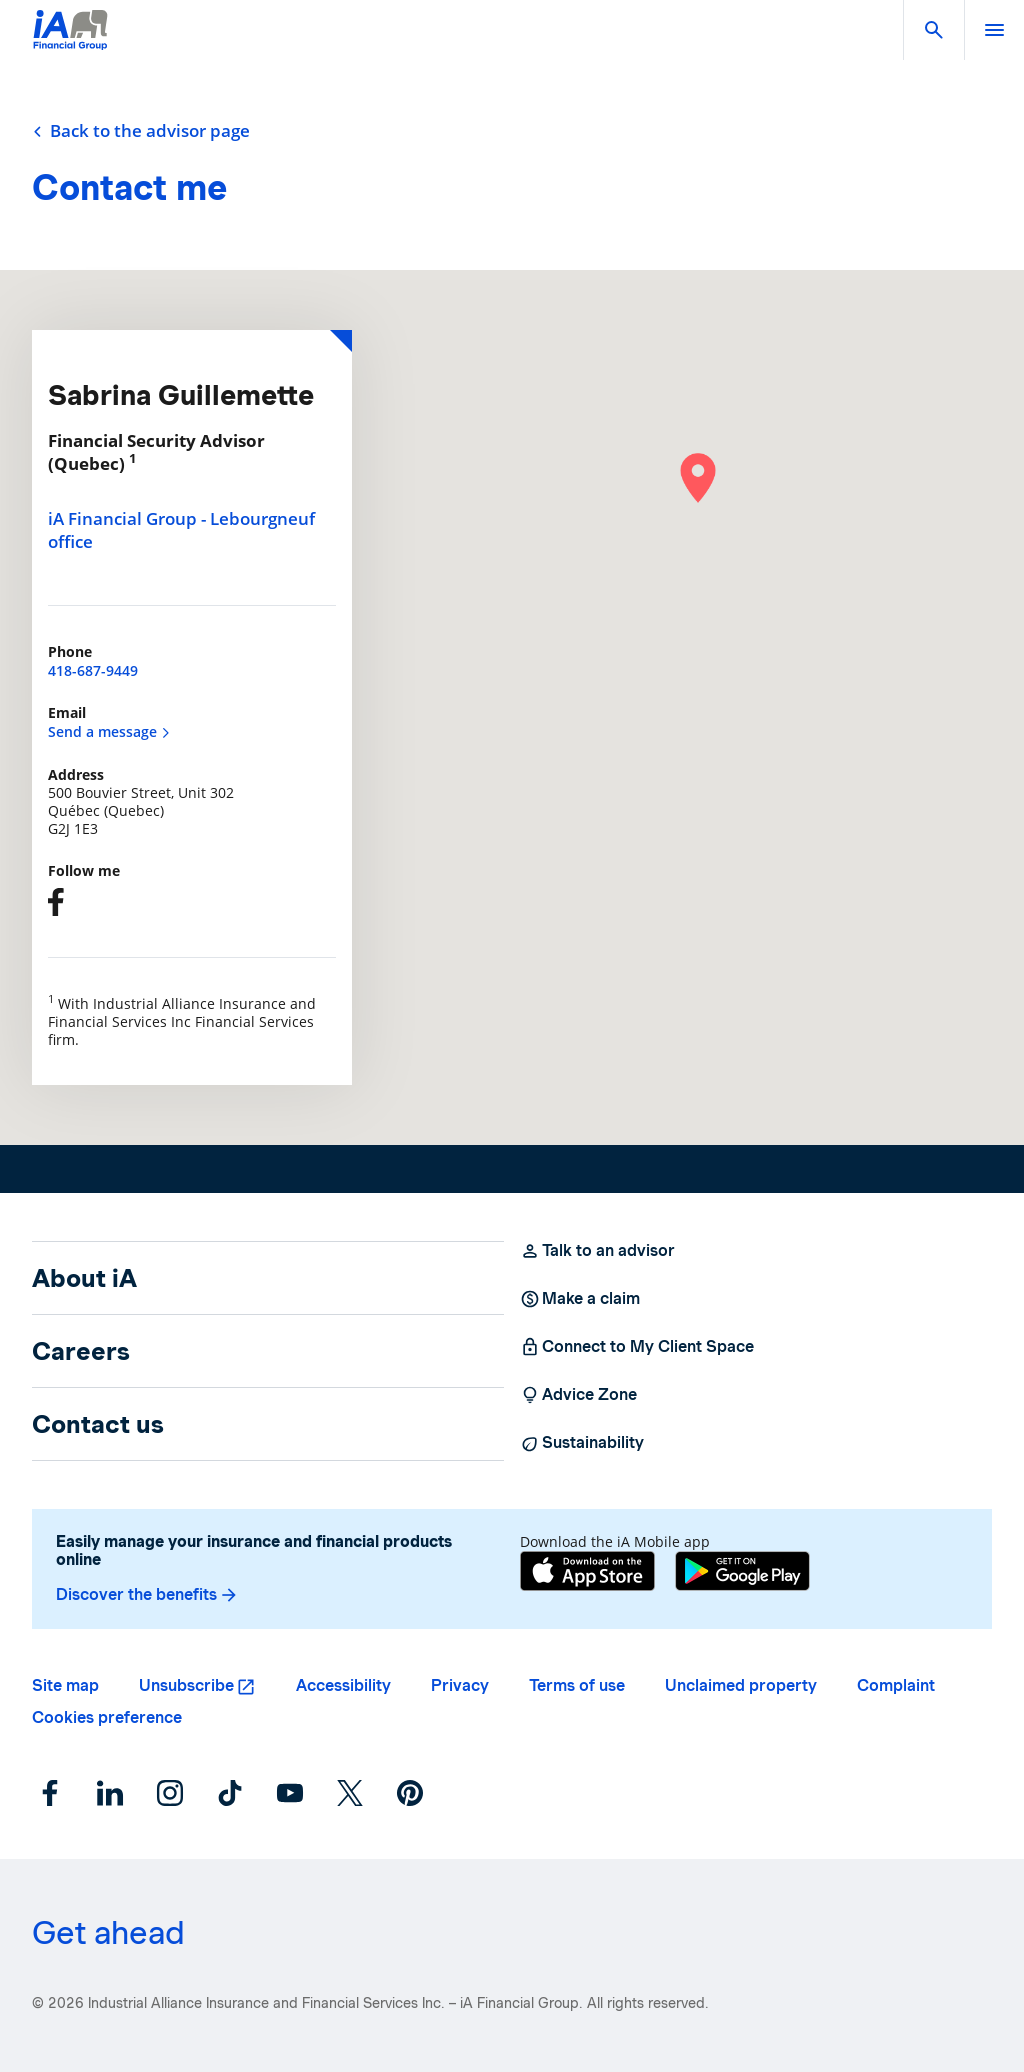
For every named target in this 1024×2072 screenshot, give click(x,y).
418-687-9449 (93, 670)
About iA (84, 1278)
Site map (65, 1685)
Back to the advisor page (141, 131)
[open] (994, 30)
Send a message (109, 731)
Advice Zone (578, 1395)
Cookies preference (107, 1717)
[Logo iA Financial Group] (70, 42)
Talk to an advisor (597, 1251)
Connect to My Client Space (637, 1347)
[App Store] (587, 1571)
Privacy (460, 1685)
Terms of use (577, 1685)
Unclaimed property (741, 1685)
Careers (81, 1351)
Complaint (896, 1685)
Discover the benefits (147, 1595)
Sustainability (582, 1443)
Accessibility (343, 1685)
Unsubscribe (186, 1685)
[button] (934, 30)
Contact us (98, 1424)
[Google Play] (742, 1571)
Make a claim (580, 1299)
